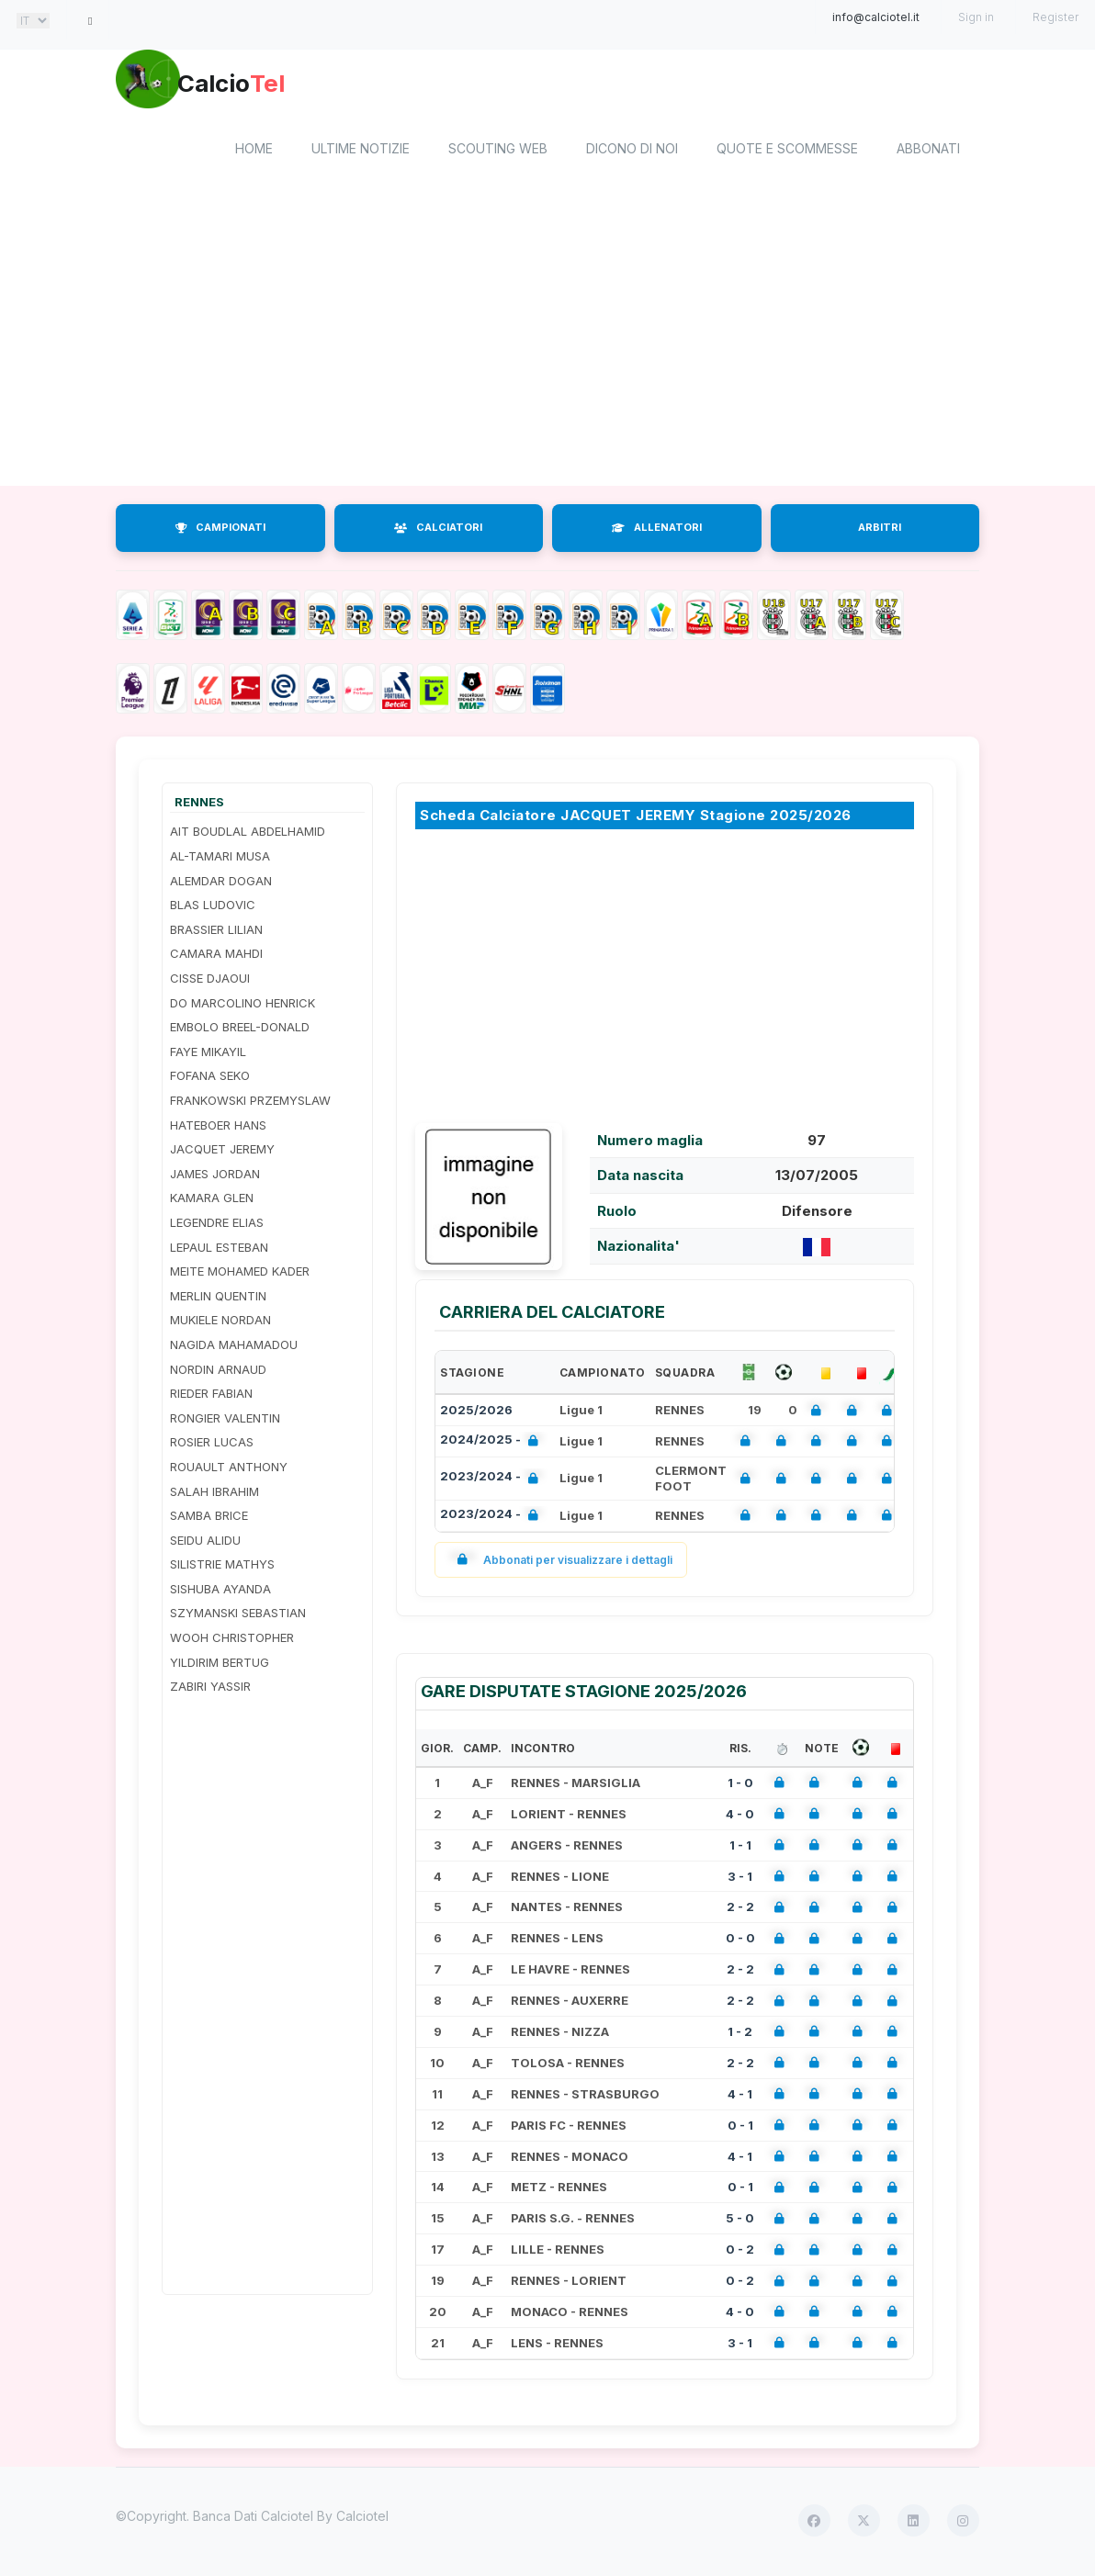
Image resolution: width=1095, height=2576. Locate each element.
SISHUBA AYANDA (220, 1591)
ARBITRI (879, 530)
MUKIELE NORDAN (220, 1323)
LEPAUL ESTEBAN (219, 1250)
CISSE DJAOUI (210, 980)
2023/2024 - (493, 1481)
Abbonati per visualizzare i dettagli (560, 1562)
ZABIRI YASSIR (210, 1689)
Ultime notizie (360, 152)
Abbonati (928, 152)
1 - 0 (740, 1785)
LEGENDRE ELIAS (217, 1225)
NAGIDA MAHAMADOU (234, 1347)
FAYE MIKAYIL (208, 1054)
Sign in (976, 17)
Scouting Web (498, 152)
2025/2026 (476, 1412)
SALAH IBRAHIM (214, 1494)
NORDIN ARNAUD (218, 1372)
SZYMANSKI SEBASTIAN (238, 1616)
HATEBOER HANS (218, 1127)
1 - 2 (740, 2034)
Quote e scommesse (787, 152)
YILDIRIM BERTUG (219, 1665)
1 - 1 (740, 1847)
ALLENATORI (657, 530)
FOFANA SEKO (210, 1079)
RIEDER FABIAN (211, 1396)
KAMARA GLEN (212, 1201)
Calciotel (362, 2518)
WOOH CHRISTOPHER (232, 1640)
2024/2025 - (493, 1444)
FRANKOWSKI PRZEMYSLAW (250, 1103)
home (254, 152)
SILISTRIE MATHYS (222, 1567)
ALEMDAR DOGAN (221, 883)
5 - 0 (740, 2221)
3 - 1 (740, 1879)
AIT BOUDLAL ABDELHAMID (247, 834)
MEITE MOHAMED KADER (240, 1274)
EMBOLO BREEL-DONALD (240, 1030)
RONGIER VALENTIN (225, 1420)
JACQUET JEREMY (222, 1152)
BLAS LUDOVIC (212, 908)
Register (1055, 17)
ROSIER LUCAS (212, 1445)
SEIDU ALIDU (205, 1542)
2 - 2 (740, 1910)
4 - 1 (740, 2096)
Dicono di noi (632, 152)
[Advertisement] (547, 342)
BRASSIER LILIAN (216, 932)
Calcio (271, 87)
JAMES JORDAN (215, 1176)
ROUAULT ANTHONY (229, 1469)
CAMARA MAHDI (216, 957)
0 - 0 (740, 1941)
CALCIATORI (438, 530)
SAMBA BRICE (209, 1518)
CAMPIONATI (220, 530)
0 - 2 (740, 2252)
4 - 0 (740, 1816)
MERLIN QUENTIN (218, 1298)
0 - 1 (740, 2127)
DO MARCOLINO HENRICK (242, 1005)
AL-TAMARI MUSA (220, 858)
